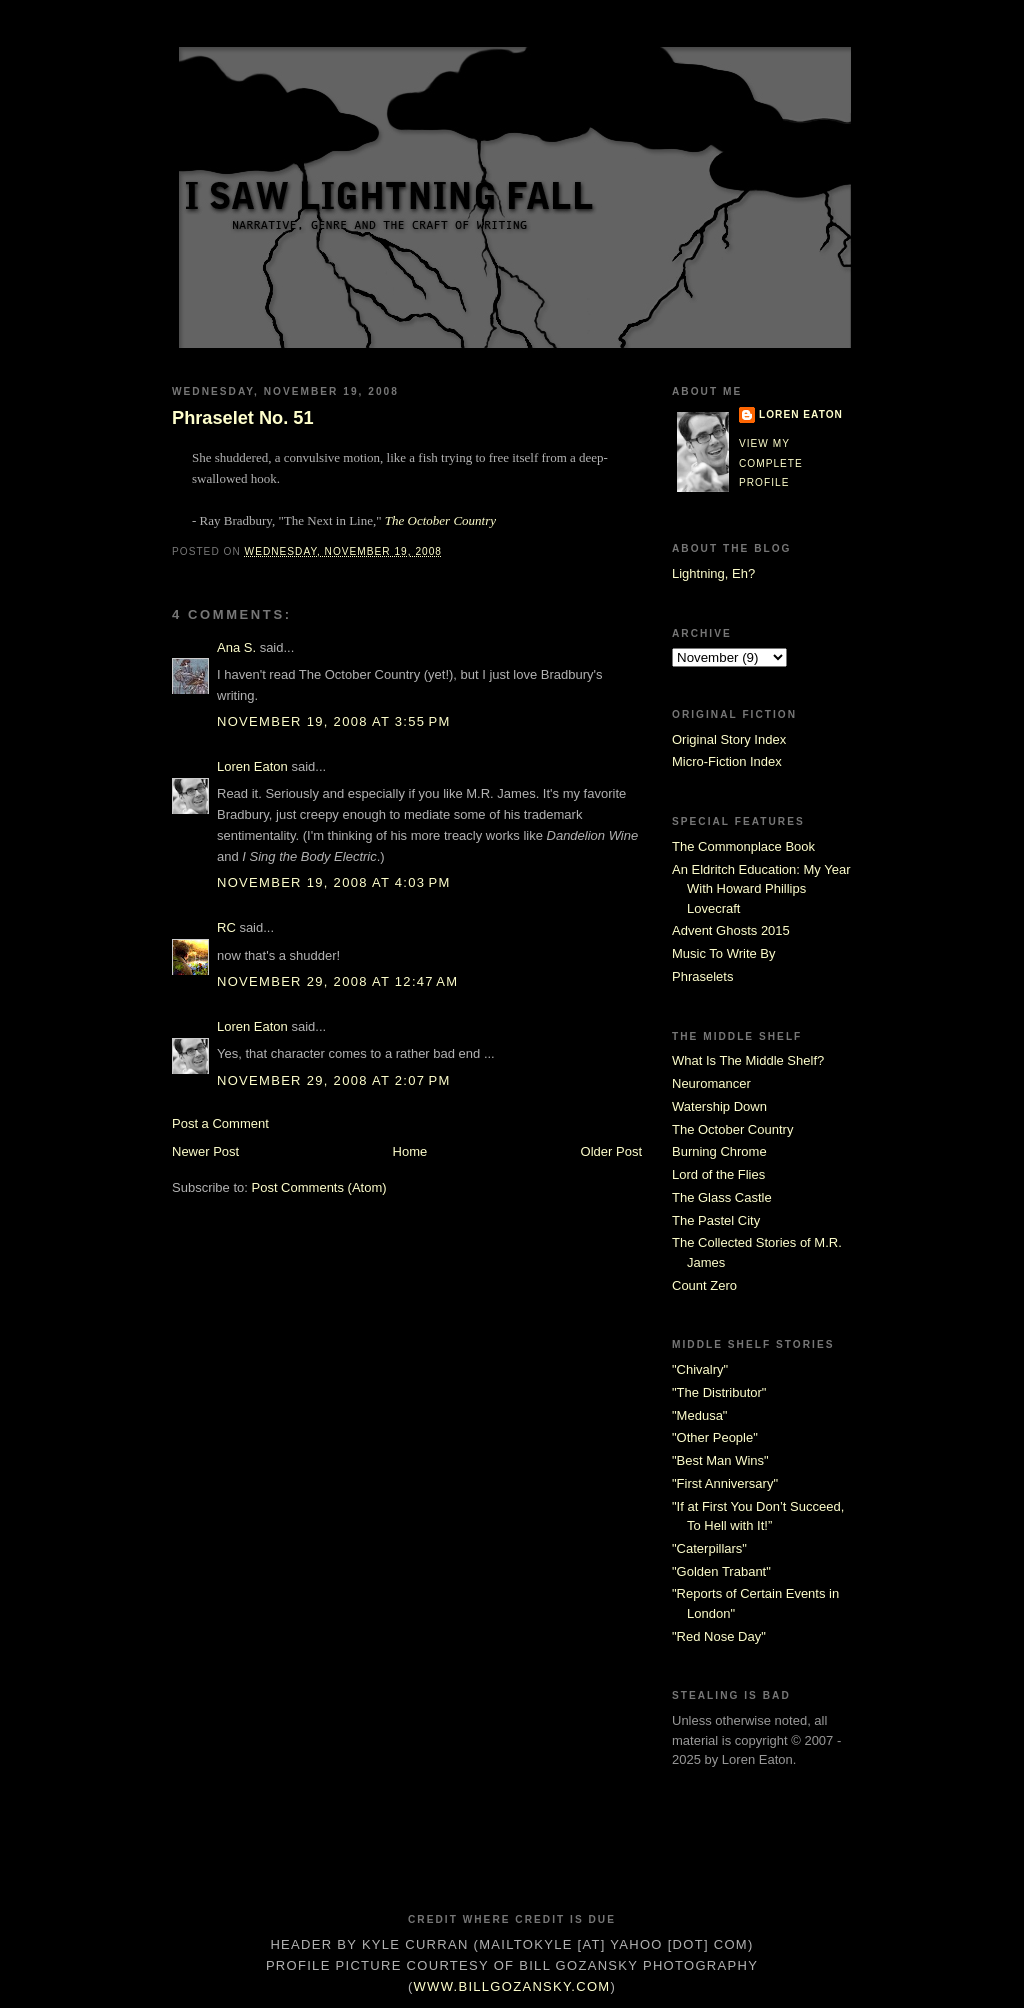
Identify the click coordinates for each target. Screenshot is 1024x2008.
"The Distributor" (719, 1392)
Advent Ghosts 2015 (731, 930)
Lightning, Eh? (713, 573)
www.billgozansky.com (512, 1986)
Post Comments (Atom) (319, 1187)
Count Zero (704, 1285)
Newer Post (205, 1151)
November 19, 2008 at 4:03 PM (334, 882)
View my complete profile (771, 463)
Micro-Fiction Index (727, 761)
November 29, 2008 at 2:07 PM (334, 1080)
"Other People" (715, 1437)
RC (226, 927)
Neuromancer (711, 1083)
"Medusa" (699, 1415)
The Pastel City (716, 1220)
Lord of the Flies (718, 1174)
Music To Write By (724, 953)
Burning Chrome (719, 1151)
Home (410, 1151)
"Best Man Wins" (720, 1460)
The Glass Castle (722, 1197)
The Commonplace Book (743, 846)
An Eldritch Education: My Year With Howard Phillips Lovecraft (761, 889)
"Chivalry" (700, 1369)
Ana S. (236, 647)
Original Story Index (729, 739)
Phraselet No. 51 (243, 418)
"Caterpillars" (709, 1548)
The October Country (440, 520)
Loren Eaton (252, 766)
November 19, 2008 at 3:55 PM (334, 721)
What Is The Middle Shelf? (748, 1060)
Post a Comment (220, 1123)
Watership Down (719, 1106)
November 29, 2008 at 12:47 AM (337, 981)
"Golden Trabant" (721, 1571)
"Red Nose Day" (719, 1636)
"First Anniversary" (725, 1483)
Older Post (611, 1151)
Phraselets (702, 976)
